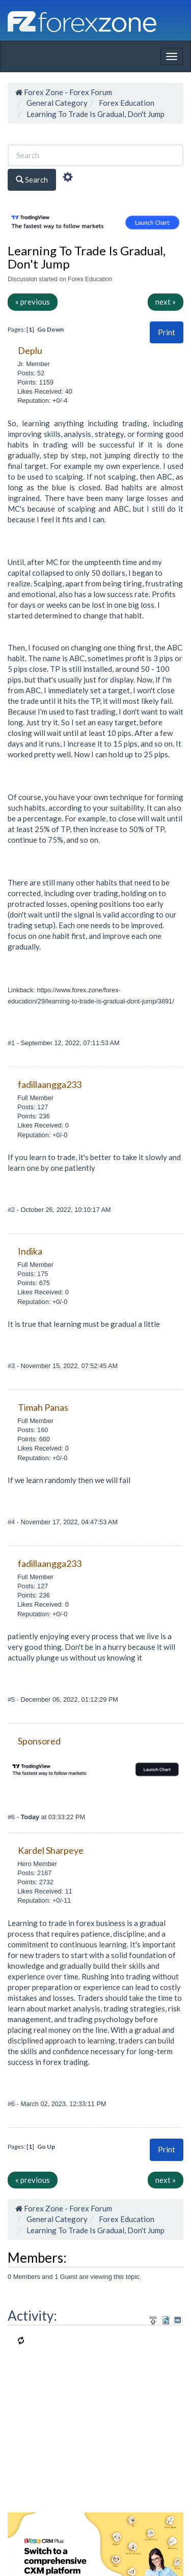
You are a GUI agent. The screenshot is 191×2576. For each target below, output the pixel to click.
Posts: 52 (30, 373)
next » (165, 301)
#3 (12, 1366)
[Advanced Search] (68, 178)
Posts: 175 (32, 1274)
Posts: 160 (32, 1430)
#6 (12, 1817)
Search (32, 179)
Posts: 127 (32, 1107)
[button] (166, 332)
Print (166, 332)
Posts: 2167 (34, 1873)
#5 (12, 1699)
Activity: (32, 2315)
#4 (12, 1522)
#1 (12, 1043)
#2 (12, 1209)
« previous (32, 301)
